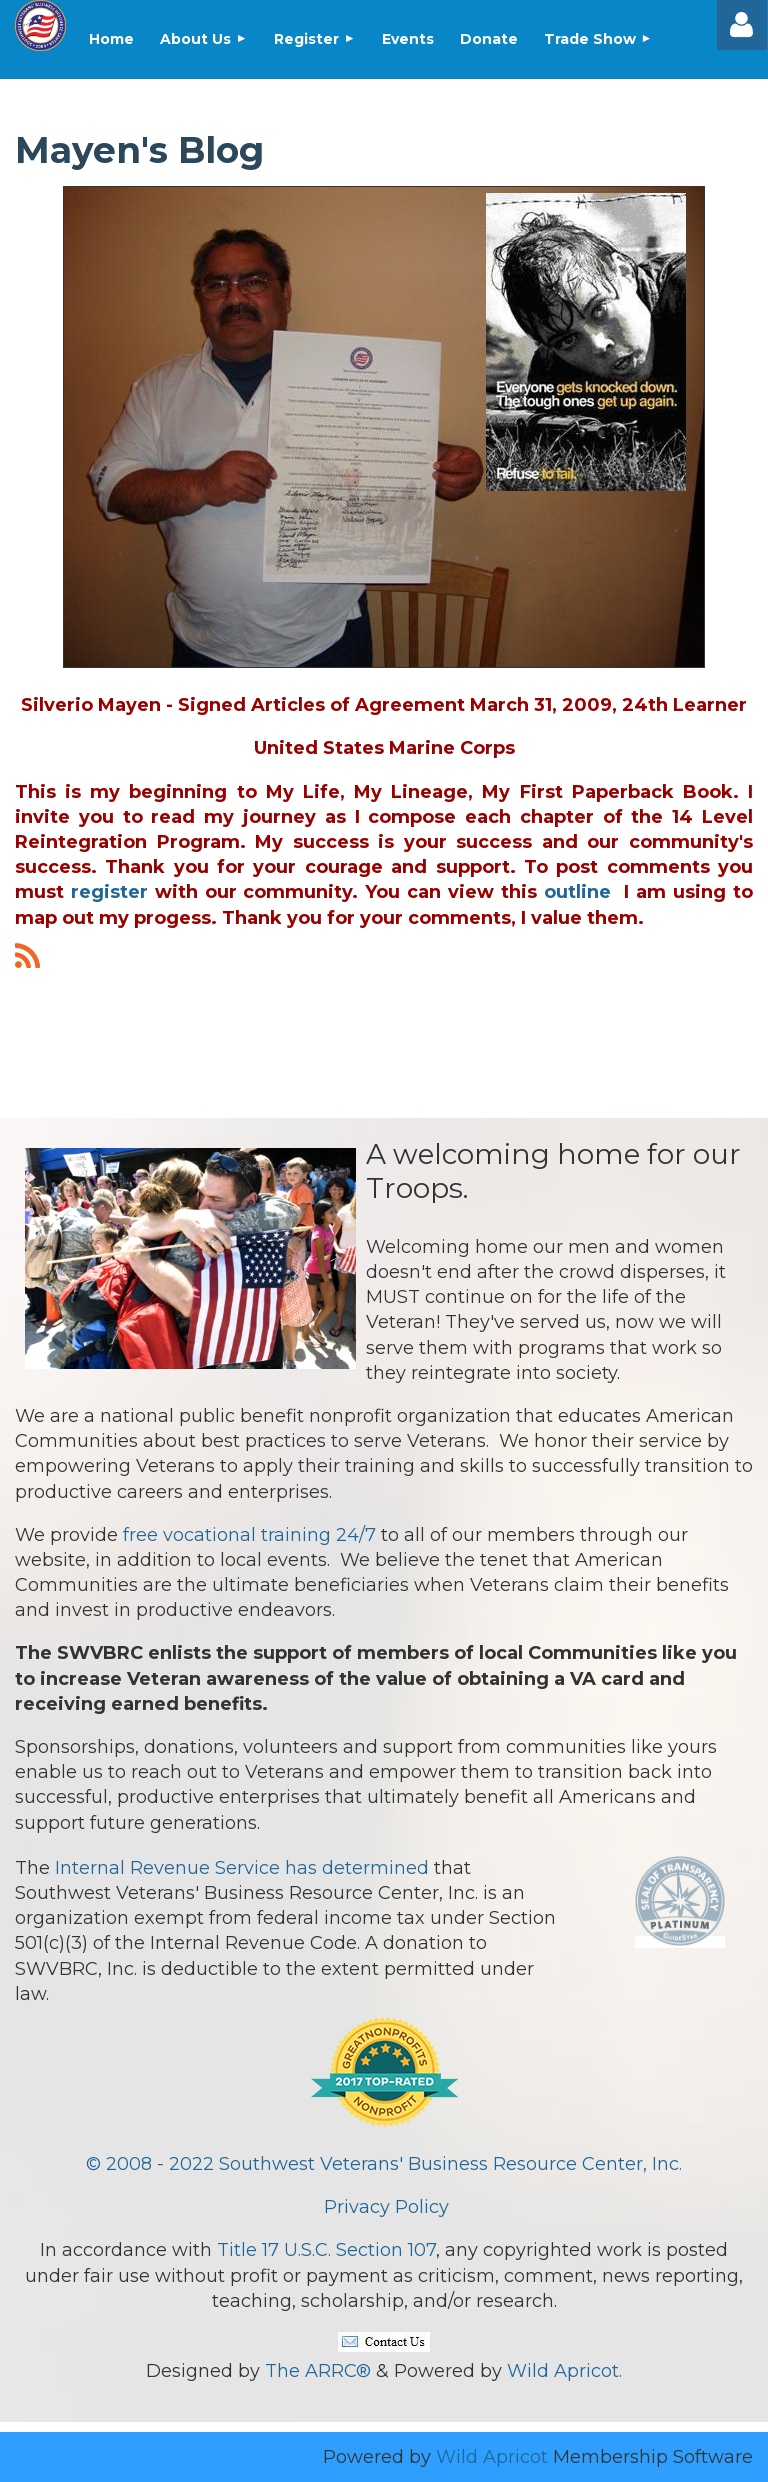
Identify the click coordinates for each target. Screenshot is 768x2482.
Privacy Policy (386, 2207)
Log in (742, 25)
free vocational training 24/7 (249, 1535)
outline (577, 892)
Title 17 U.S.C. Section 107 (326, 2250)
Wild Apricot (492, 2457)
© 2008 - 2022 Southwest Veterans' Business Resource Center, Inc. (384, 2164)
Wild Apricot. (564, 2371)
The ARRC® (318, 2371)
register (109, 892)
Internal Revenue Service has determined (242, 1868)
